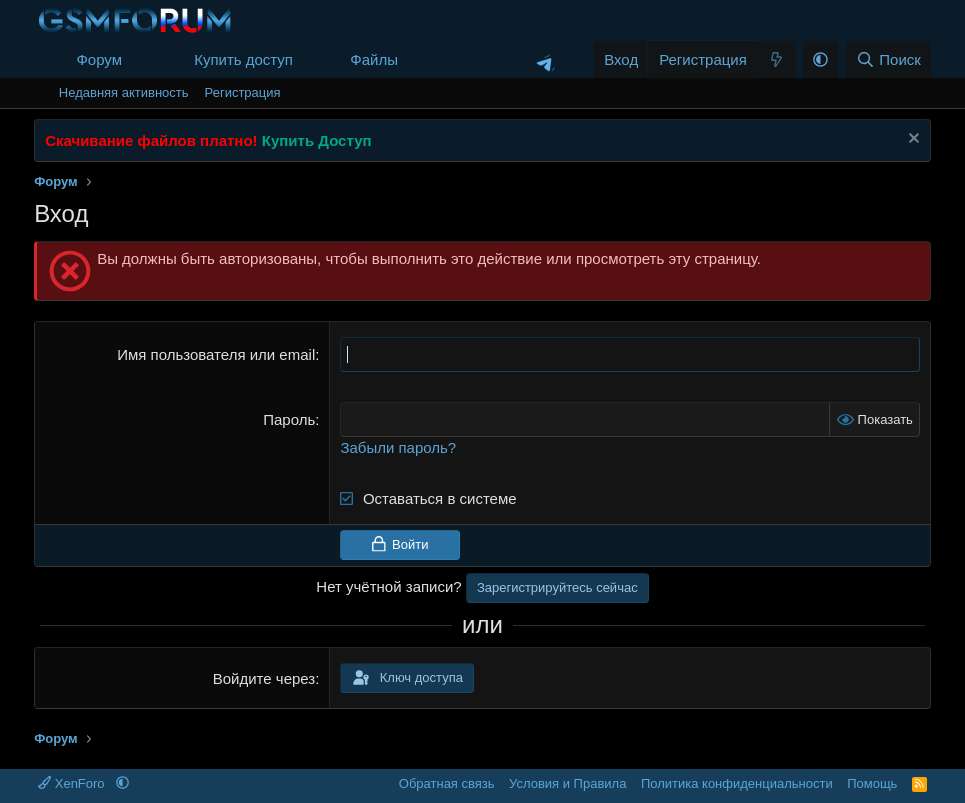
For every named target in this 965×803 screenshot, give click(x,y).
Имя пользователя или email (216, 354)
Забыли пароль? (398, 447)
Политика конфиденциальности (737, 783)
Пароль (289, 419)
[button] (138, 59)
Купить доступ (243, 59)
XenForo (73, 783)
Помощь (872, 783)
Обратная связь (447, 783)
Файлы (374, 59)
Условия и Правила (567, 783)
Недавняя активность (124, 92)
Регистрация (243, 92)
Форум (99, 59)
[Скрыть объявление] (911, 140)
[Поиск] (888, 59)
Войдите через (264, 678)
